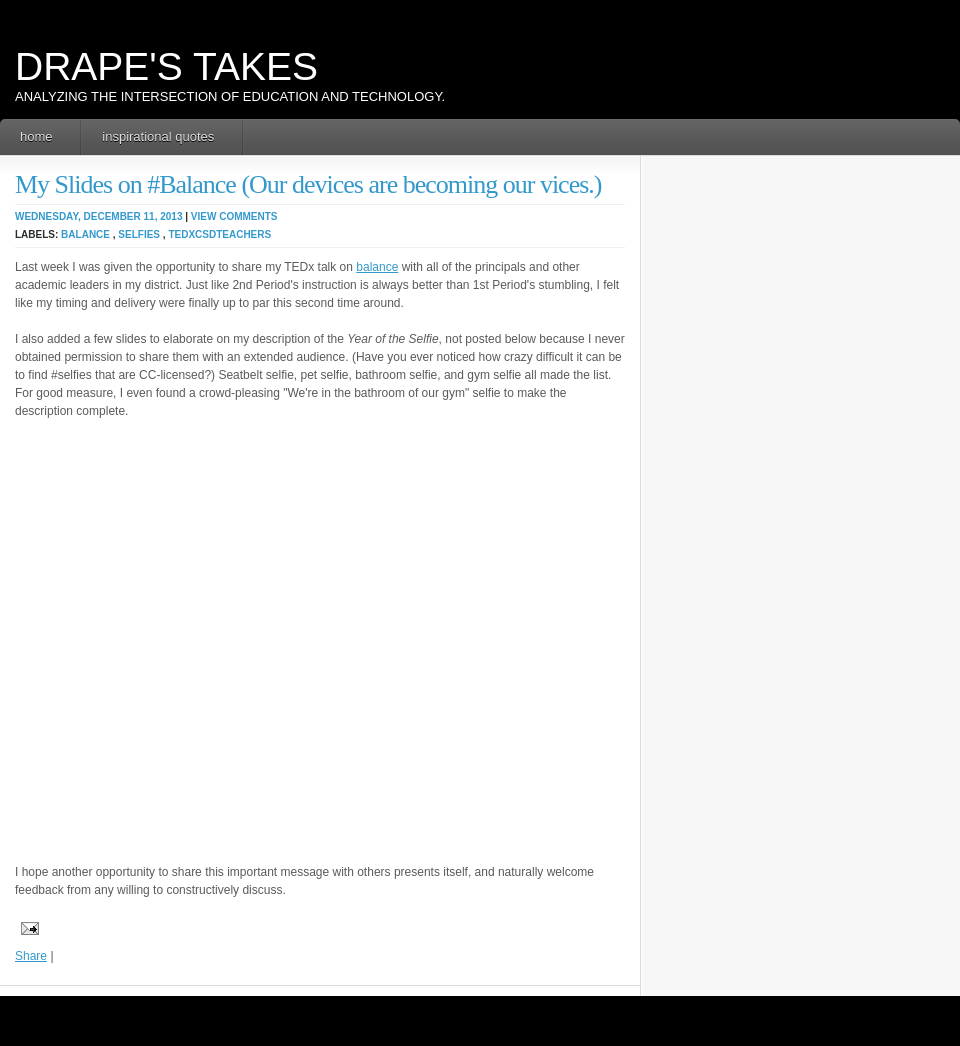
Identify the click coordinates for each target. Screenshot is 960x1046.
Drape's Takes (166, 66)
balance (85, 234)
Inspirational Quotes (158, 136)
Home (36, 136)
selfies (139, 234)
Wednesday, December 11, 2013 (98, 216)
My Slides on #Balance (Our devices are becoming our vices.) (308, 184)
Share (31, 956)
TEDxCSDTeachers (219, 234)
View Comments (234, 216)
